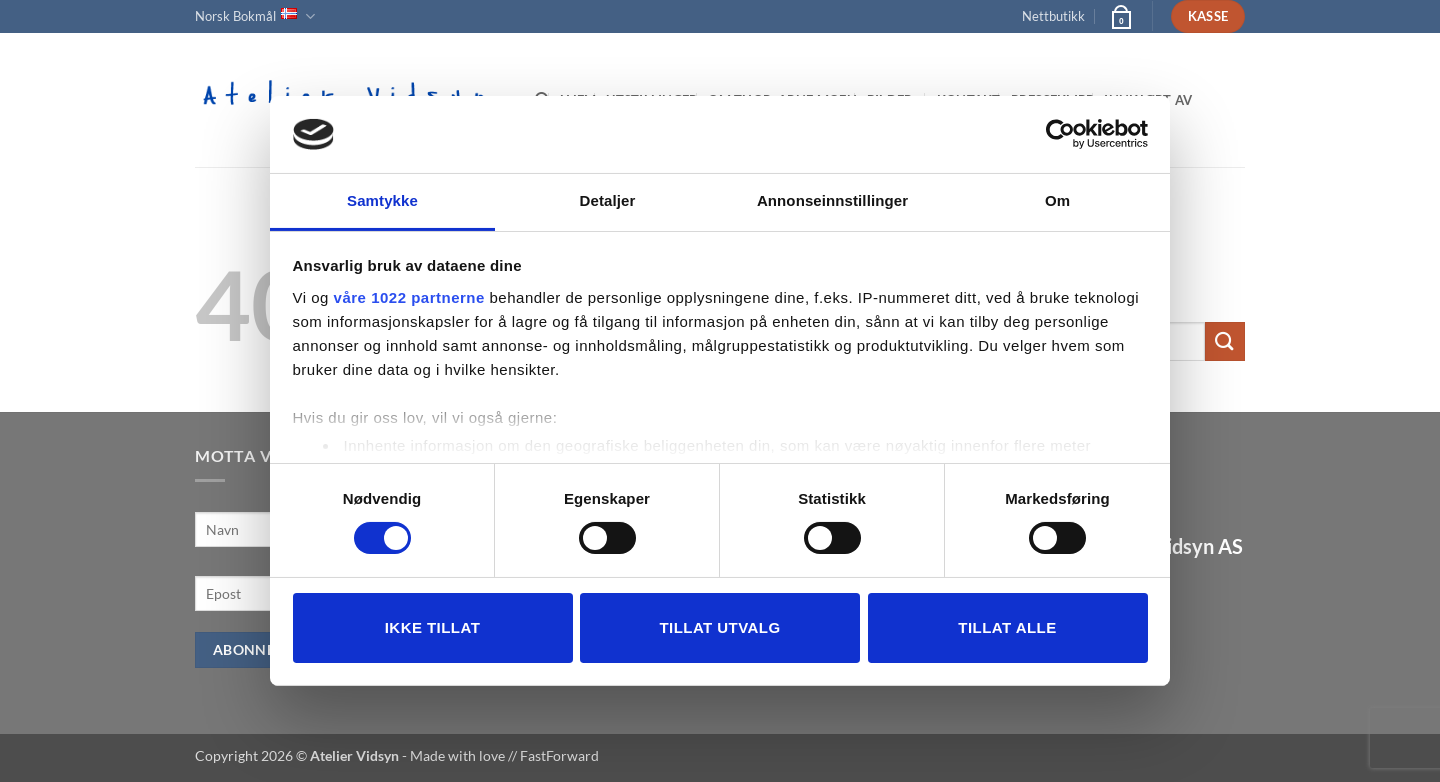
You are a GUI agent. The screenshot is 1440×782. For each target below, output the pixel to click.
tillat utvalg (719, 627)
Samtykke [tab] (382, 200)
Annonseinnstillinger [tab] (832, 200)
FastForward (559, 755)
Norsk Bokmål (255, 16)
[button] (1120, 16)
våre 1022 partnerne (409, 297)
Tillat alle (1007, 627)
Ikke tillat (433, 627)
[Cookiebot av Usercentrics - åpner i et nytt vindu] (1060, 134)
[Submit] (1225, 341)
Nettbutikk (1053, 16)
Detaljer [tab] (608, 200)
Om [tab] (1057, 200)
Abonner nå (261, 649)
